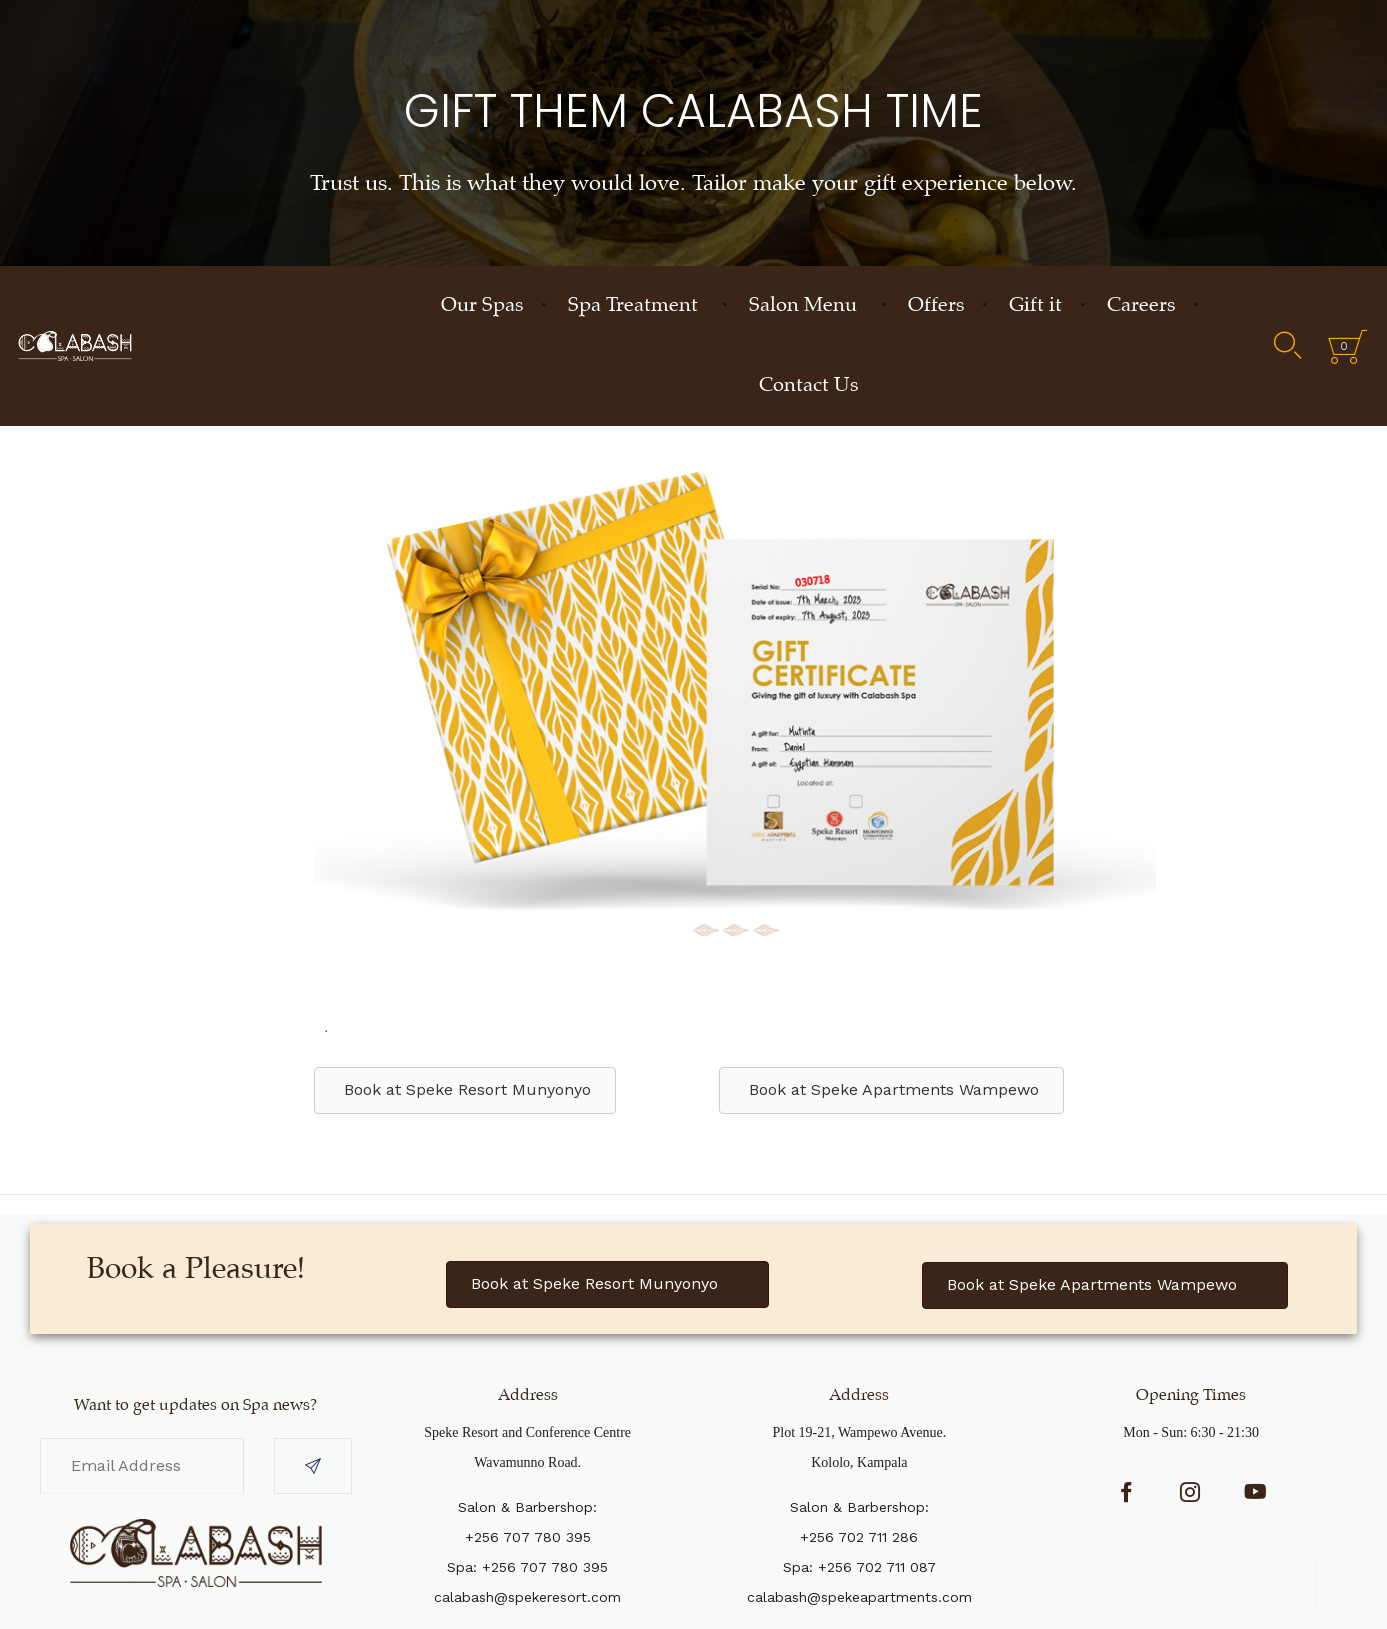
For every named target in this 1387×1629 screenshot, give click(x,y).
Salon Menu (803, 306)
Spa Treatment (633, 306)
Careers (1141, 306)
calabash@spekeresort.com (527, 1597)
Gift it (1035, 306)
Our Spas (482, 306)
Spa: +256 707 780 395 (527, 1567)
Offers (936, 306)
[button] (607, 1284)
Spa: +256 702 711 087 (859, 1567)
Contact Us (808, 386)
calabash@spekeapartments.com (859, 1597)
